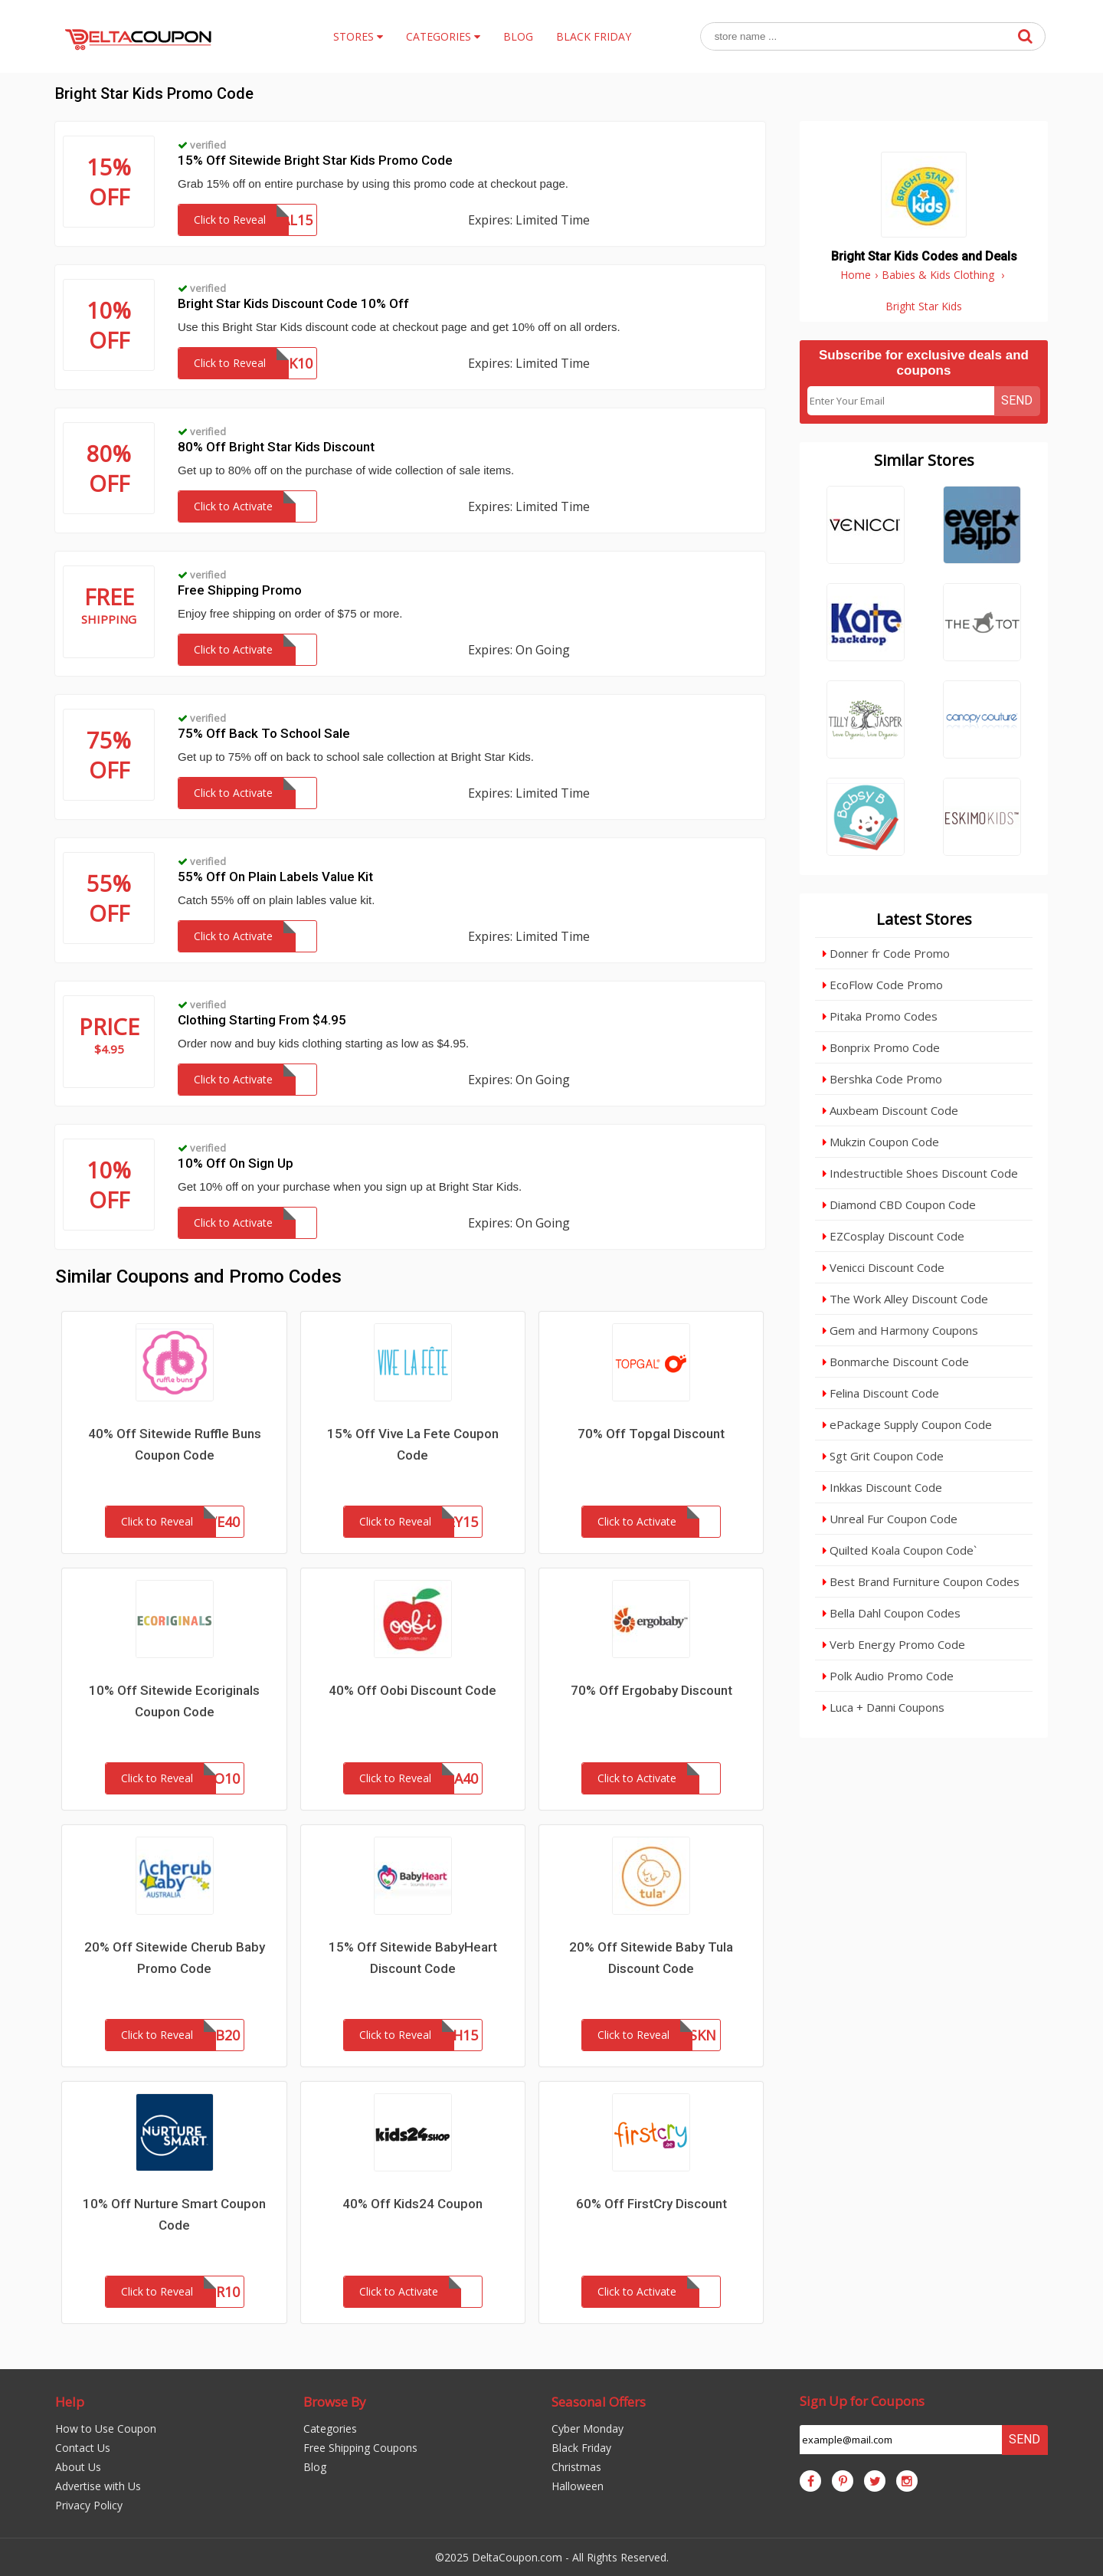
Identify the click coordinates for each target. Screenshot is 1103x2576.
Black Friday (581, 2447)
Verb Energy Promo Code (894, 1644)
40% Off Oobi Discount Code (412, 1690)
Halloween (578, 2486)
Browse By (334, 2401)
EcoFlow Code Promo (883, 984)
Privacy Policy (89, 2505)
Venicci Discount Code (883, 1267)
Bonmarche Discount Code (896, 1361)
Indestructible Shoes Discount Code (920, 1173)
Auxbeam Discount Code (890, 1110)
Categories (330, 2428)
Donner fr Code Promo (886, 953)
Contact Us (82, 2447)
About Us (78, 2467)
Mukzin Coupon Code (881, 1141)
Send (1017, 400)
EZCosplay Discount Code (893, 1236)
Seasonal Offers (599, 2401)
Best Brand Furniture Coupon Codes (921, 1581)
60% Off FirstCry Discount (651, 2203)
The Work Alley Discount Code (905, 1298)
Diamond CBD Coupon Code (899, 1204)
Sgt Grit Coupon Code (883, 1455)
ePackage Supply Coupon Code (907, 1424)
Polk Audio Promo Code (888, 1675)
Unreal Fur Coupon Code (890, 1518)
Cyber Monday (588, 2428)
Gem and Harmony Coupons (900, 1330)
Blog (314, 2467)
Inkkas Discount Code (882, 1487)
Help (69, 2401)
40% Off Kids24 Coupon (412, 2203)
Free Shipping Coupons (360, 2447)
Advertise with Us (98, 2486)
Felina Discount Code (881, 1393)
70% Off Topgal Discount (651, 1433)
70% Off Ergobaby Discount (651, 1690)
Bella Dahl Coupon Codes (892, 1613)
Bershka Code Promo (882, 1078)
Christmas (576, 2467)
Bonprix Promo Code (881, 1047)
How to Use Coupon (105, 2428)
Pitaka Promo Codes (880, 1016)
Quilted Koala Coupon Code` (900, 1550)
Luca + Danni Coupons (883, 1707)
